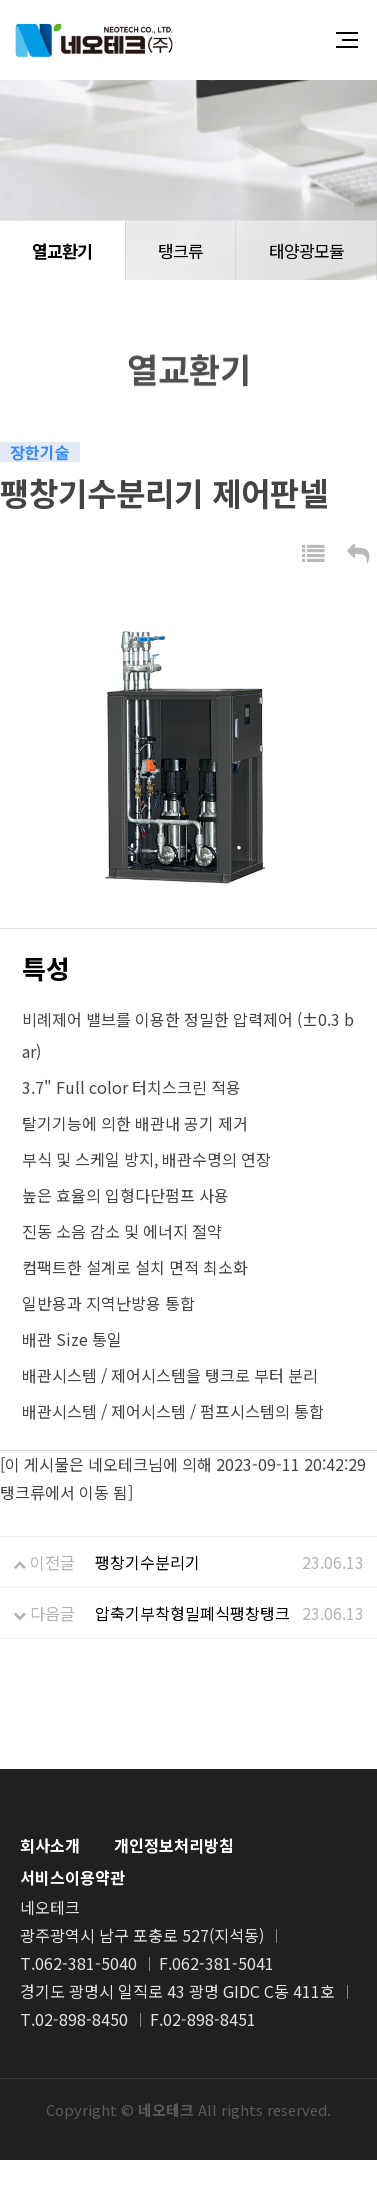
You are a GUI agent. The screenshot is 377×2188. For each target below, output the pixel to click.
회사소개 (50, 1845)
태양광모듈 (306, 250)
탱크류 (180, 250)
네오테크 (94, 40)
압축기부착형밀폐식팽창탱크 (192, 1613)
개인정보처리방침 (174, 1845)
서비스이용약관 (72, 1877)
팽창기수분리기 (147, 1562)
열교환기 (62, 250)
